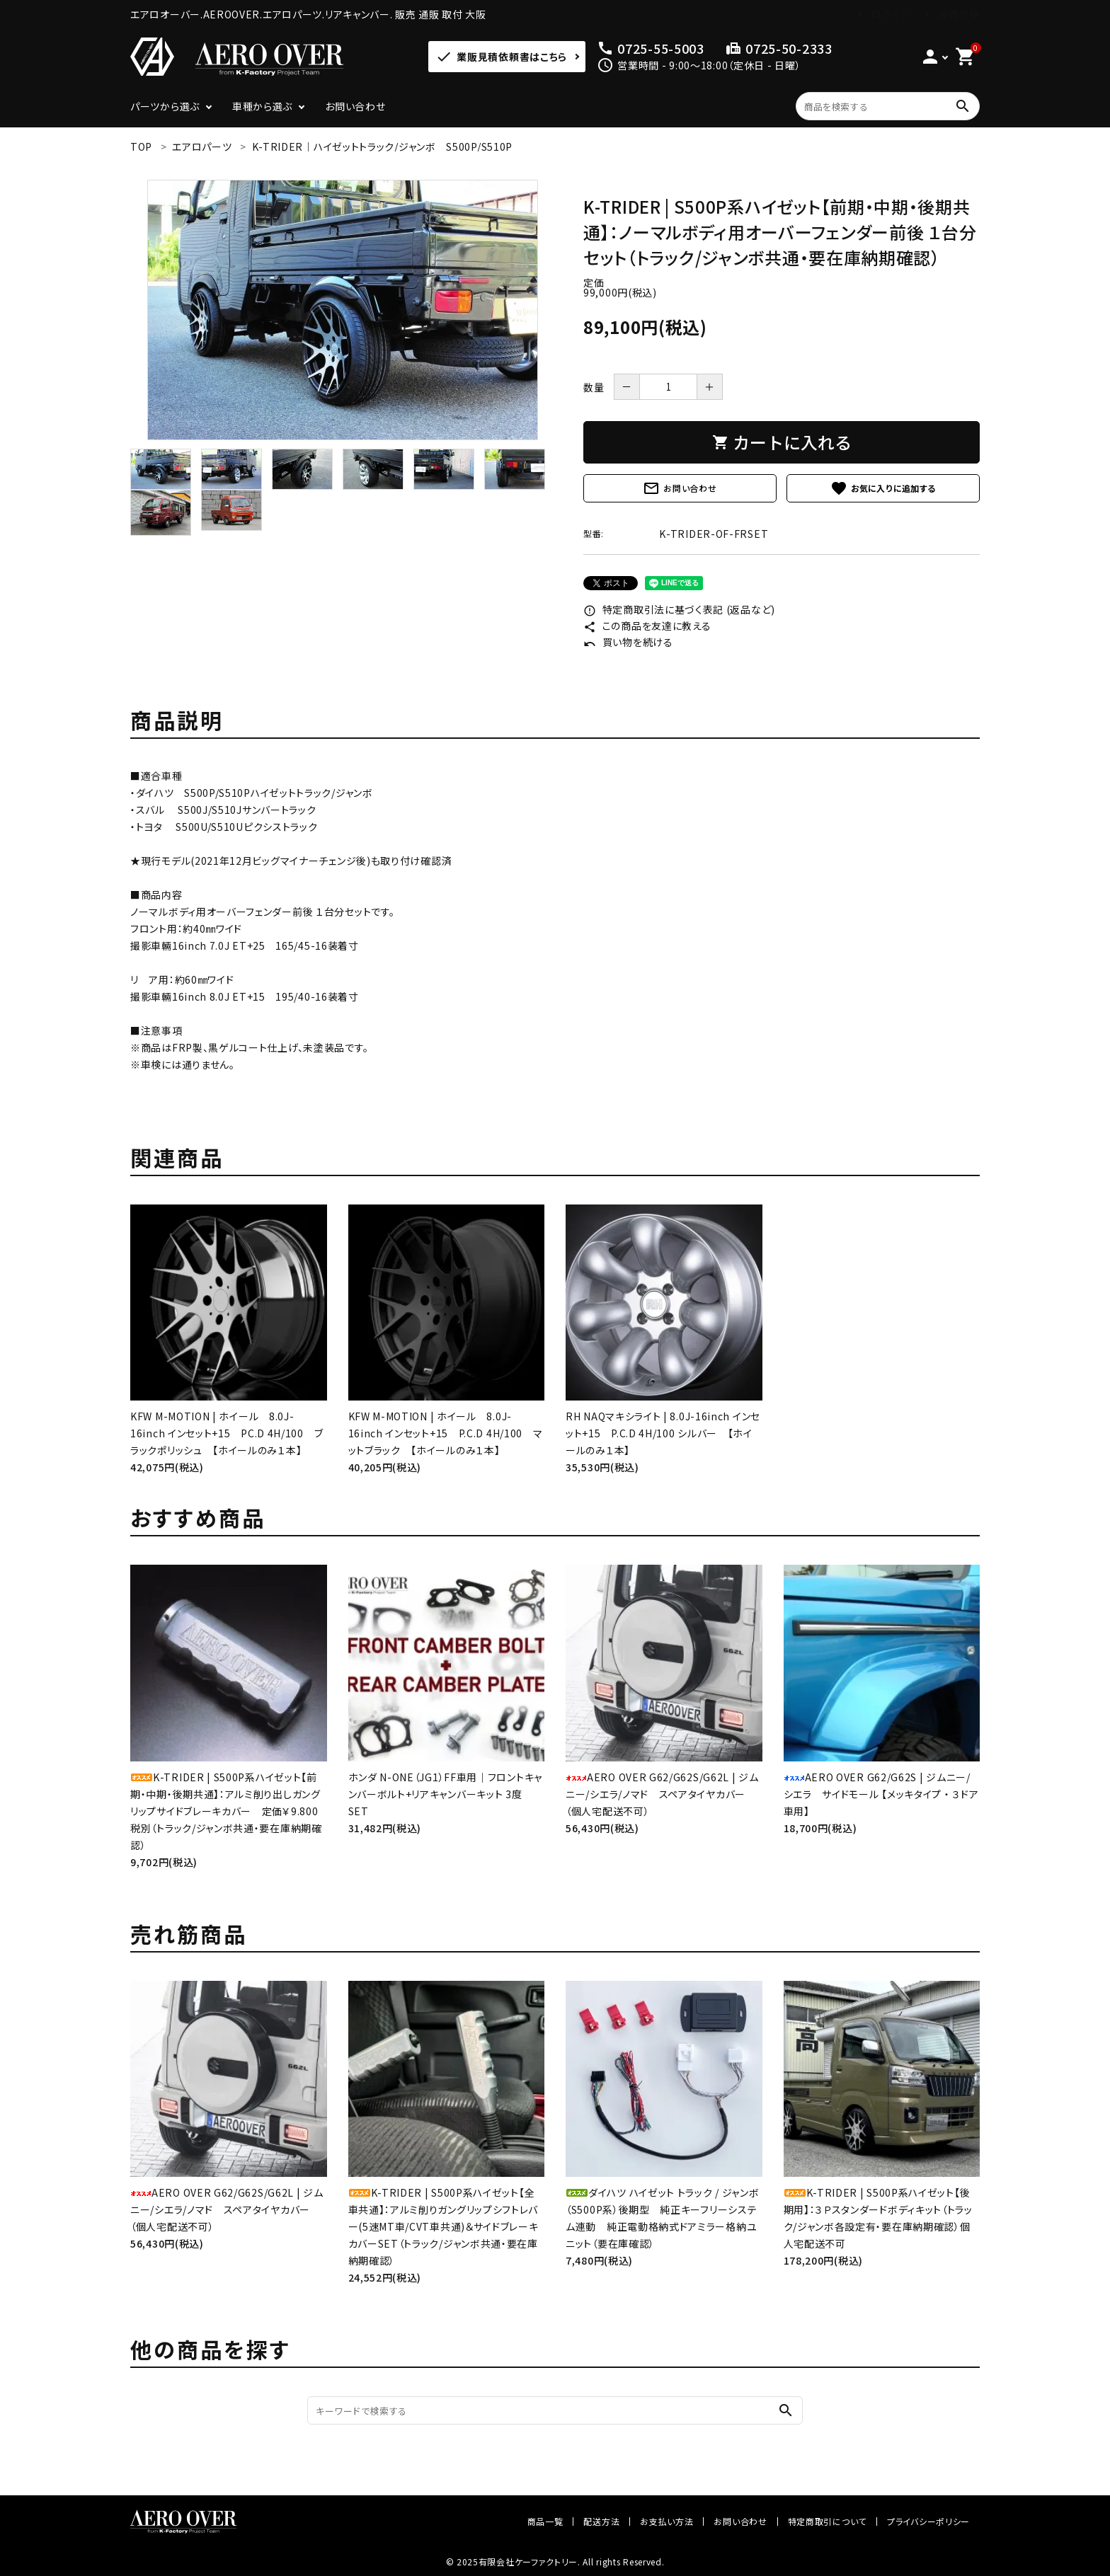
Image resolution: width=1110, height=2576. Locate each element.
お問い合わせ (355, 106)
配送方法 (601, 2521)
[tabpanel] (342, 310)
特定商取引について (827, 2521)
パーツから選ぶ (165, 106)
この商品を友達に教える (647, 626)
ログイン (890, 14)
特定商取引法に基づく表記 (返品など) (679, 609)
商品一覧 (545, 2521)
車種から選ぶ (262, 106)
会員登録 (959, 14)
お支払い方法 (666, 2521)
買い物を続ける (628, 642)
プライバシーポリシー (928, 2521)
